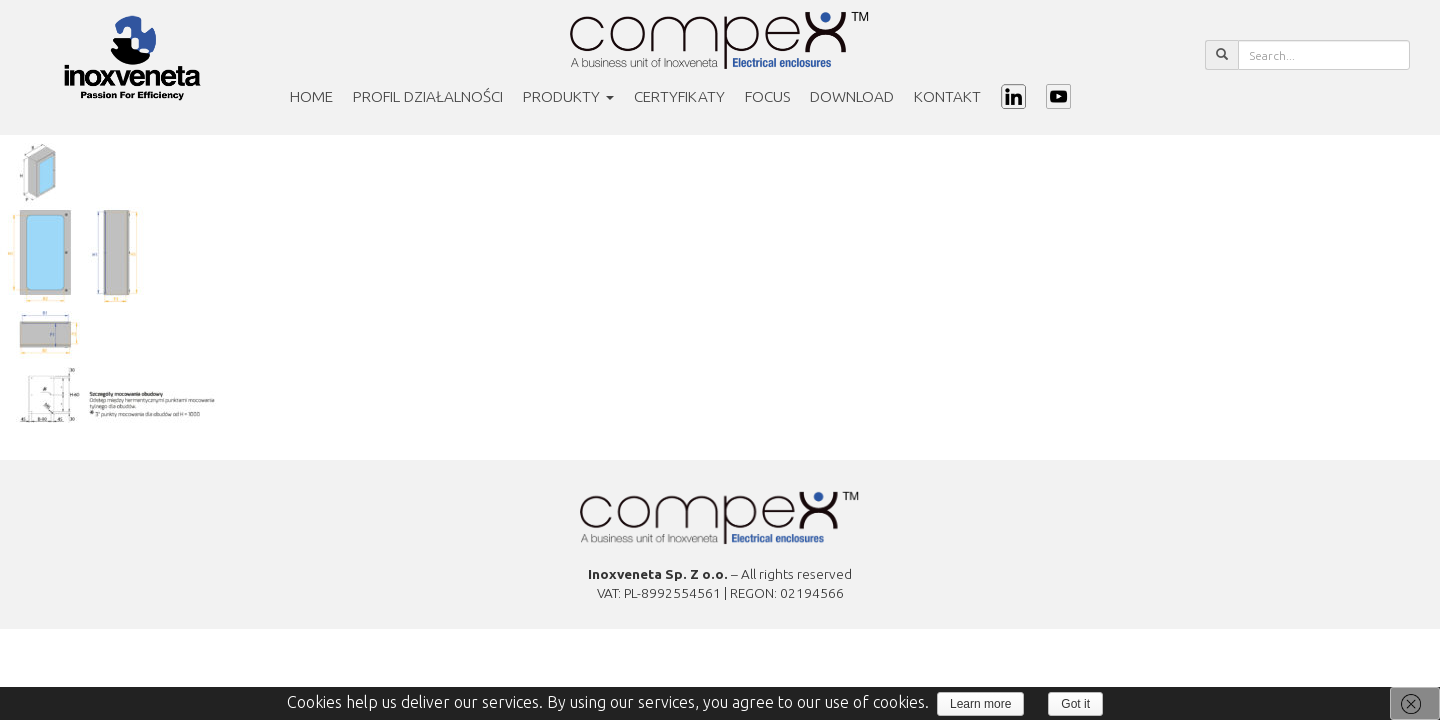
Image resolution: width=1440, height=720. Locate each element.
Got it (1075, 704)
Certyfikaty (679, 96)
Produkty (568, 96)
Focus (767, 96)
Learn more (980, 704)
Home (311, 96)
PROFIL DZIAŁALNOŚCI (428, 96)
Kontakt (947, 96)
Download (852, 96)
